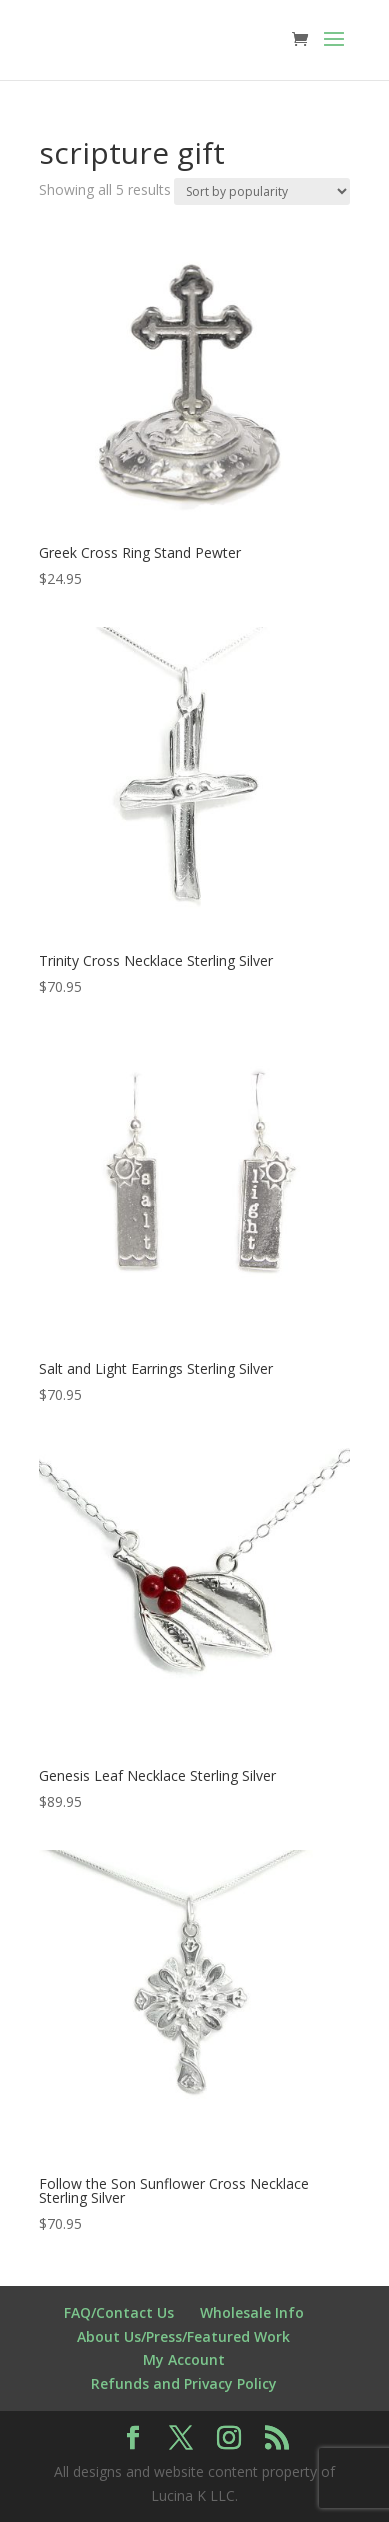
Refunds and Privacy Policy (184, 2383)
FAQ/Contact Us (119, 2312)
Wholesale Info (252, 2312)
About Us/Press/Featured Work (183, 2336)
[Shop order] (262, 191)
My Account (184, 2359)
